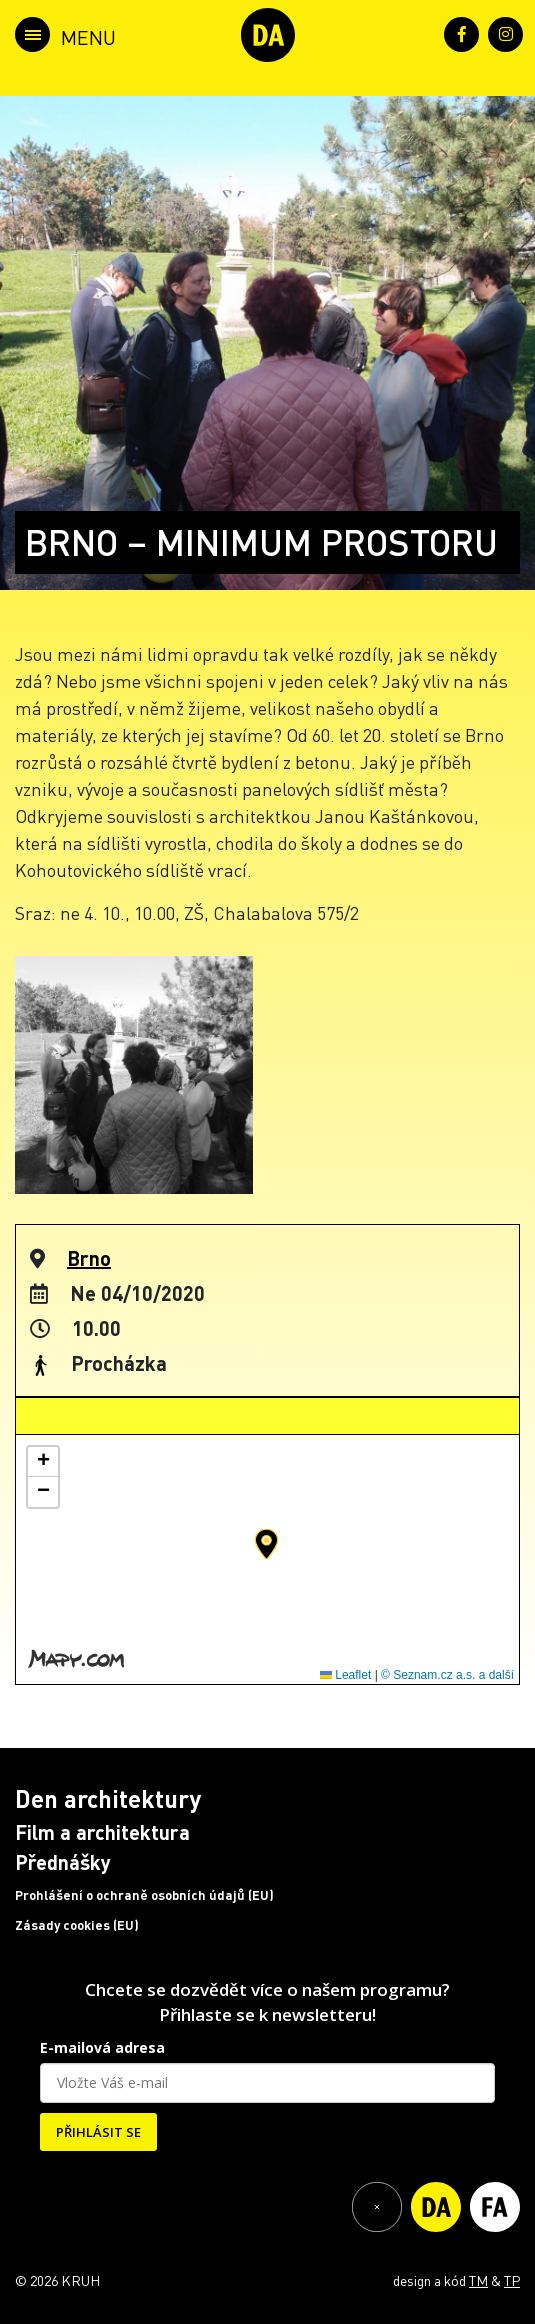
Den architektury (108, 1798)
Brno (89, 1258)
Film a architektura (102, 1832)
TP (512, 2280)
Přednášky (63, 1862)
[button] (266, 1544)
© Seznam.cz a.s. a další (447, 1675)
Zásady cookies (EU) (77, 1925)
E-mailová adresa (102, 2047)
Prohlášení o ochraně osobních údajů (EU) (144, 1895)
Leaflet (345, 1675)
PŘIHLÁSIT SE (98, 2132)
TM (478, 2280)
